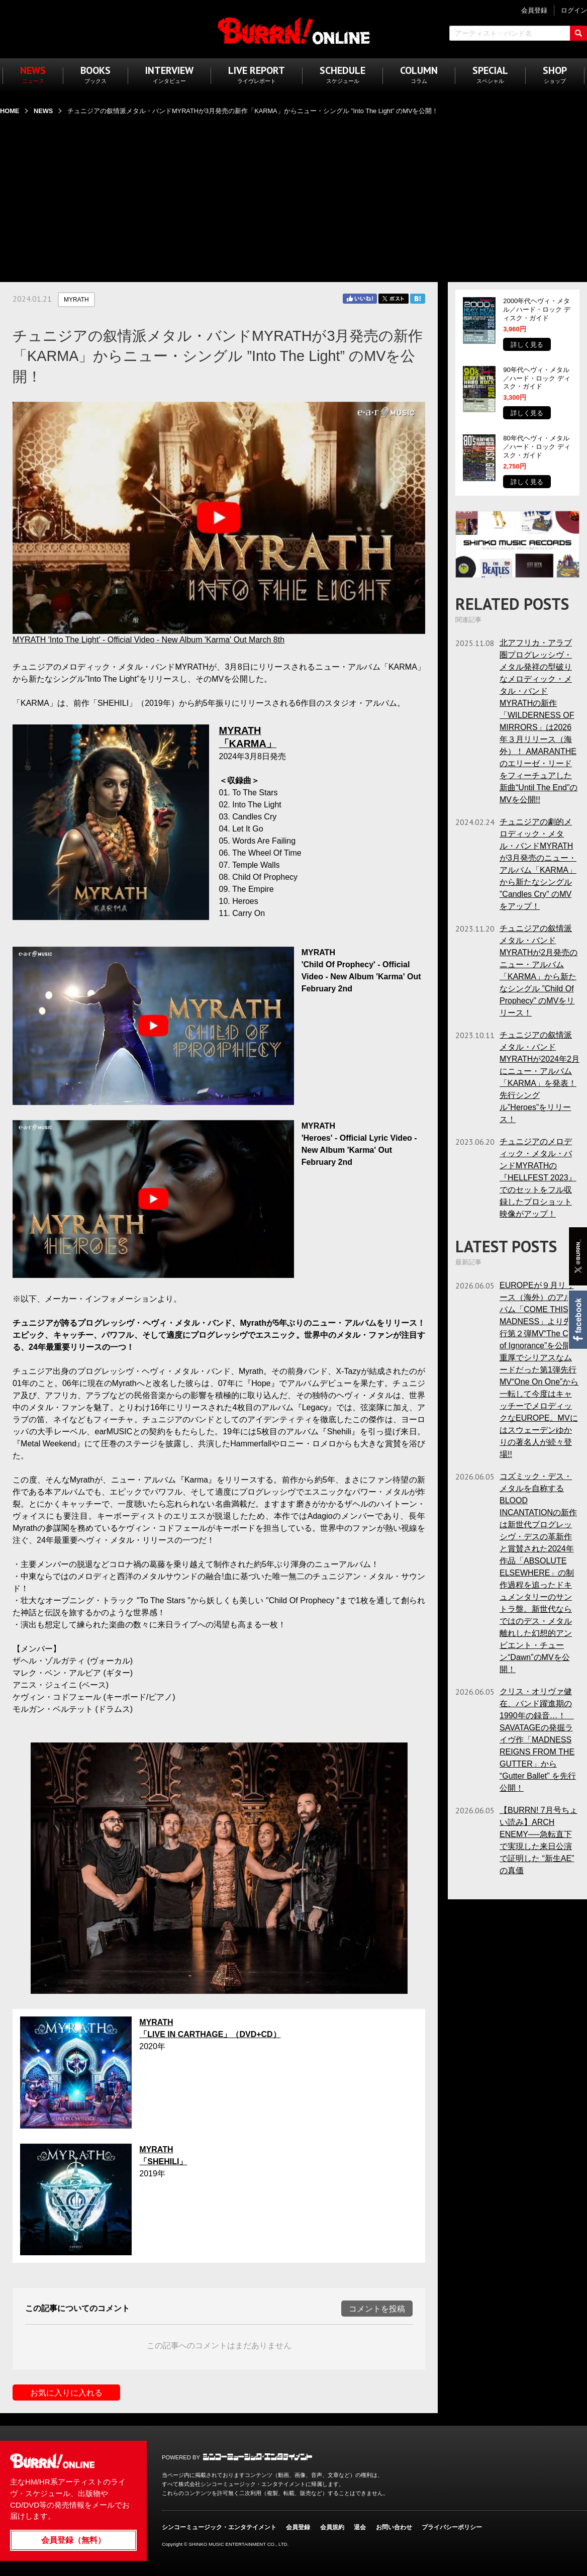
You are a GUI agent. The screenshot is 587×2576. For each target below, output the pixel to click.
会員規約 (332, 2527)
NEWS (43, 111)
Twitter (393, 299)
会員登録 (298, 2527)
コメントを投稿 (377, 2309)
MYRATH (76, 299)
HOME (9, 111)
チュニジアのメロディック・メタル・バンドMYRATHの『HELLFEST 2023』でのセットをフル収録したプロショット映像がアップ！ (538, 1177)
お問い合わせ (394, 2527)
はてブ (417, 299)
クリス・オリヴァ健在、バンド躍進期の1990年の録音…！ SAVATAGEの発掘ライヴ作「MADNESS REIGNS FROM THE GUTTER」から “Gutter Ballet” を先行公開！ (538, 1739)
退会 (360, 2527)
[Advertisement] (293, 192)
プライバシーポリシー (452, 2527)
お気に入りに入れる (66, 2392)
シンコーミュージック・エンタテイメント (257, 2456)
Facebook (577, 1319)
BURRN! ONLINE (293, 30)
